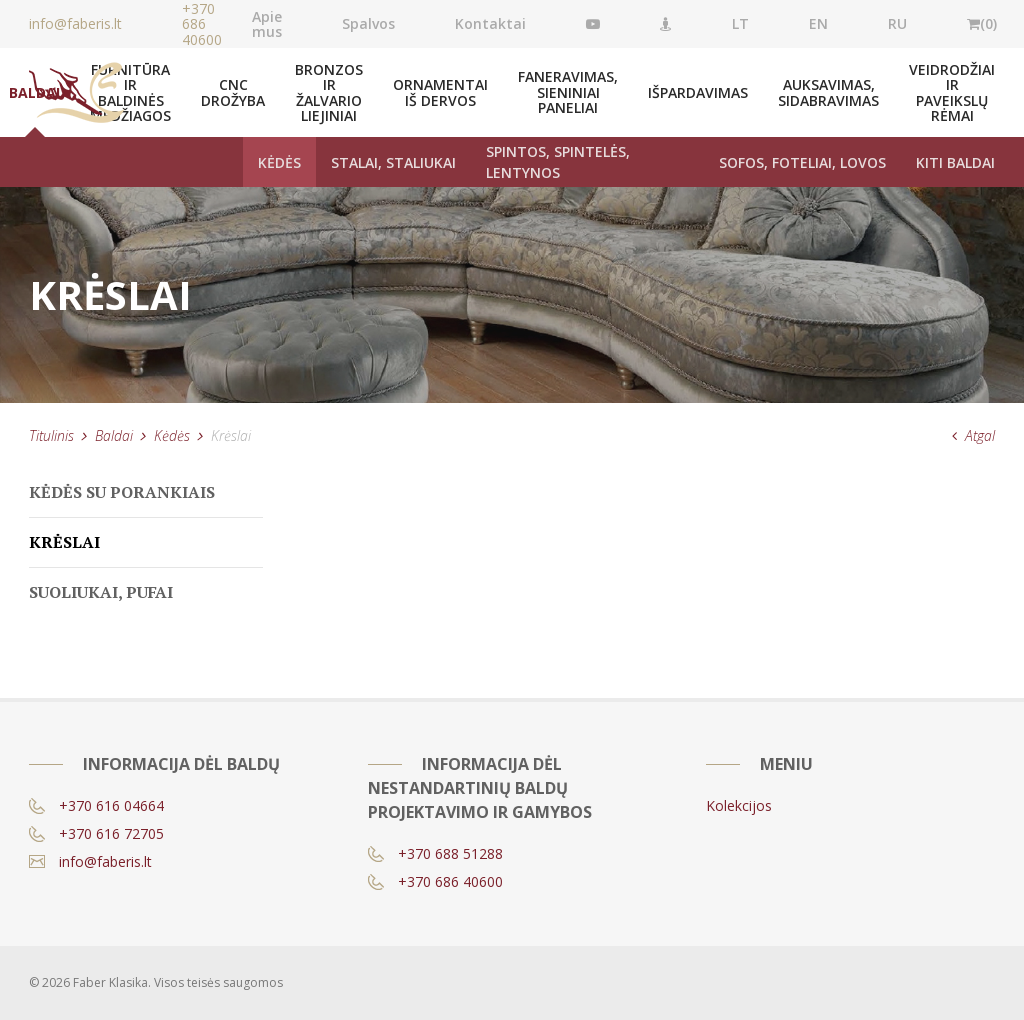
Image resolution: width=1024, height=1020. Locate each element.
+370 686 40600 (202, 24)
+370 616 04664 (96, 805)
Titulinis (51, 435)
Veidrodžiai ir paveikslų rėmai (952, 92)
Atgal (973, 435)
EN (818, 23)
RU (897, 23)
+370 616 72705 (96, 833)
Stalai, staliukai (393, 162)
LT (740, 23)
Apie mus (267, 24)
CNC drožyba (233, 92)
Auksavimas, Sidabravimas (828, 92)
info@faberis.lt (90, 861)
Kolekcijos (739, 805)
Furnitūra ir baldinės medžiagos (130, 92)
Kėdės (279, 162)
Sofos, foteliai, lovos (802, 162)
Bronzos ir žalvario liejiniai (329, 92)
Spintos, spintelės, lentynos (558, 162)
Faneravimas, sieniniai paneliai (568, 92)
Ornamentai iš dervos (440, 92)
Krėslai (64, 542)
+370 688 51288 (435, 853)
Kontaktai (490, 23)
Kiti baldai (955, 162)
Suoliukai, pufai (101, 592)
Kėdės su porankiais (122, 492)
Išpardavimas (698, 92)
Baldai (114, 435)
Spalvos (368, 23)
